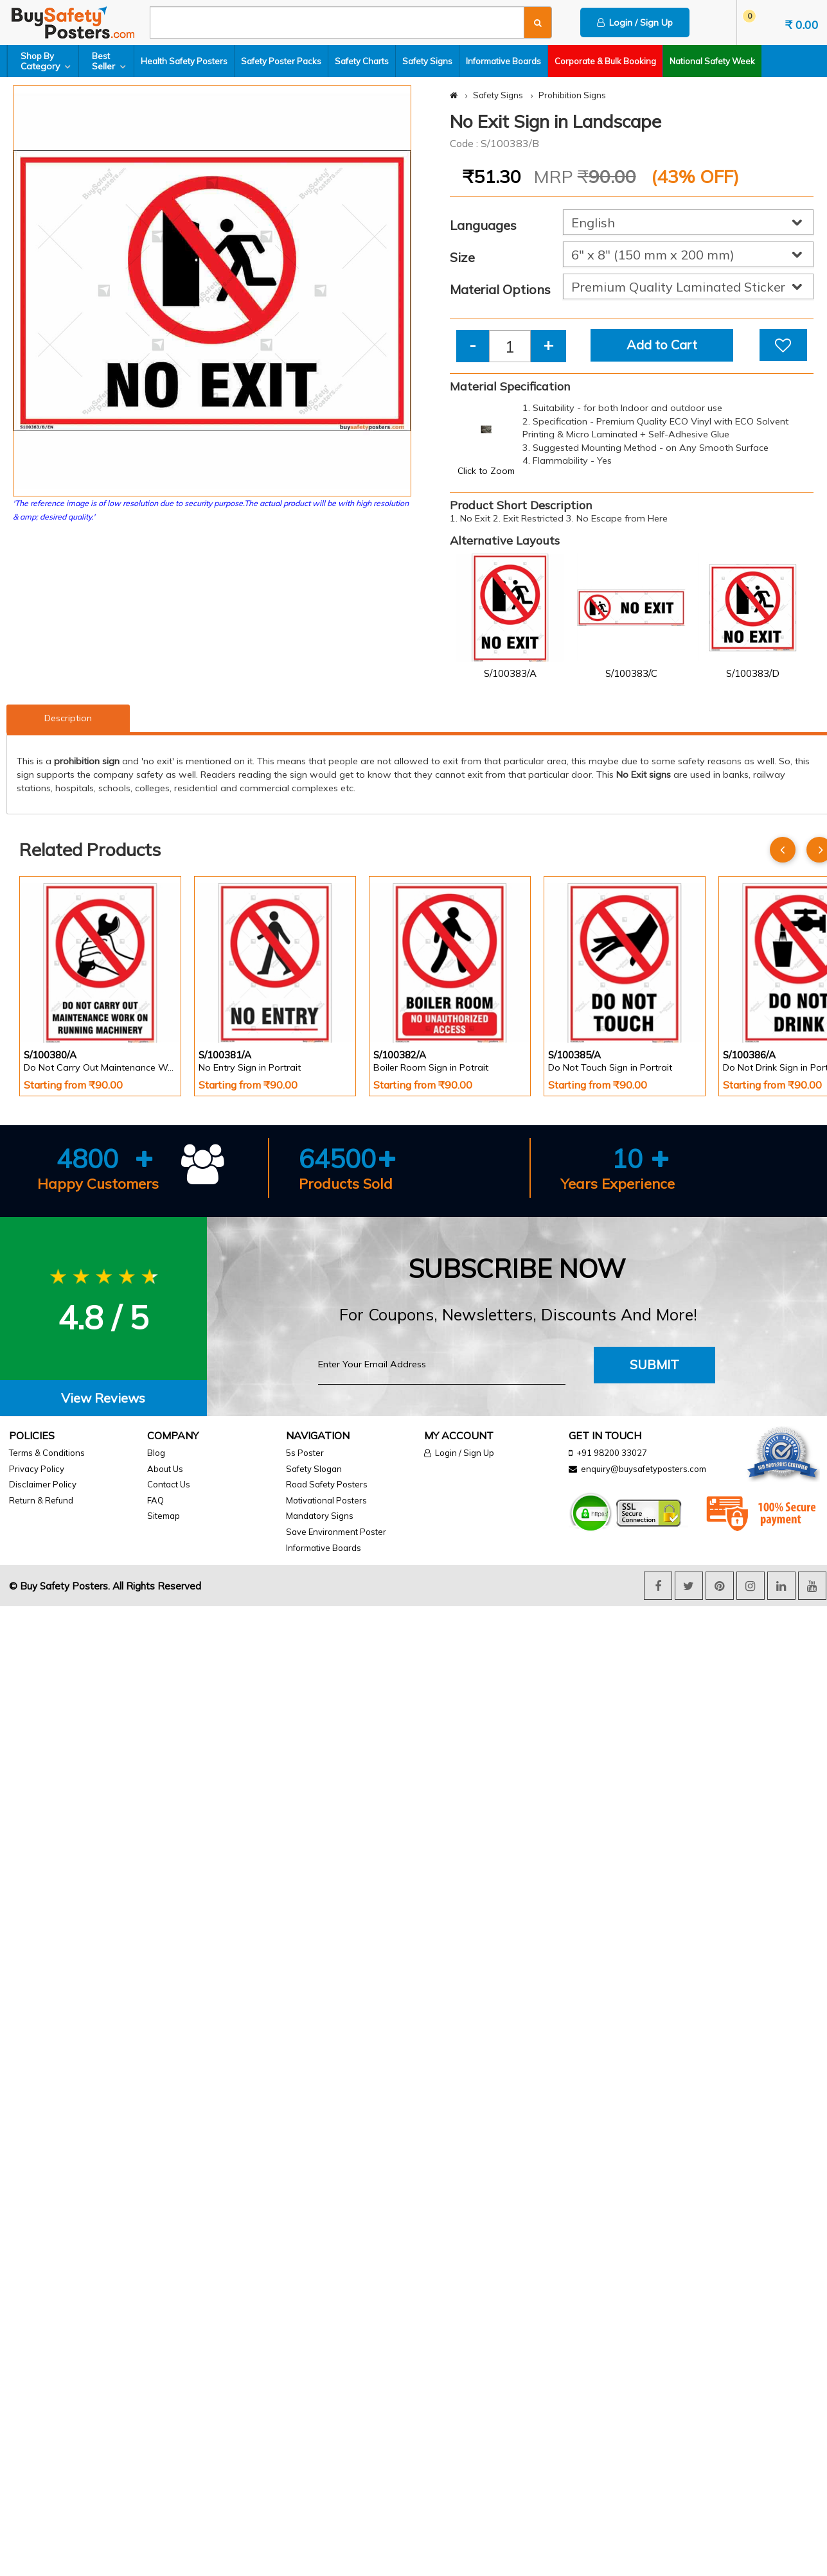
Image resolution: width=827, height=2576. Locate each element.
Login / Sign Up (635, 22)
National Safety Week (712, 61)
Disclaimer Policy (42, 1484)
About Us (165, 1469)
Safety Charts (362, 61)
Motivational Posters (326, 1500)
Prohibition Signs (572, 95)
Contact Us (168, 1484)
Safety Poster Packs (281, 61)
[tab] (103, 1398)
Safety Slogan (314, 1469)
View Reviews (103, 1398)
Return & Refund (41, 1500)
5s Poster (305, 1453)
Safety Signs (427, 61)
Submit (654, 1364)
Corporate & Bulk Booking (605, 61)
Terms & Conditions (47, 1453)
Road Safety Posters (327, 1484)
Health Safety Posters (184, 61)
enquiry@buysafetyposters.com (643, 1469)
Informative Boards (503, 61)
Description (68, 718)
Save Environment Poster (336, 1532)
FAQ (155, 1500)
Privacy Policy (36, 1469)
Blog (156, 1453)
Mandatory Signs (319, 1516)
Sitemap (163, 1516)
